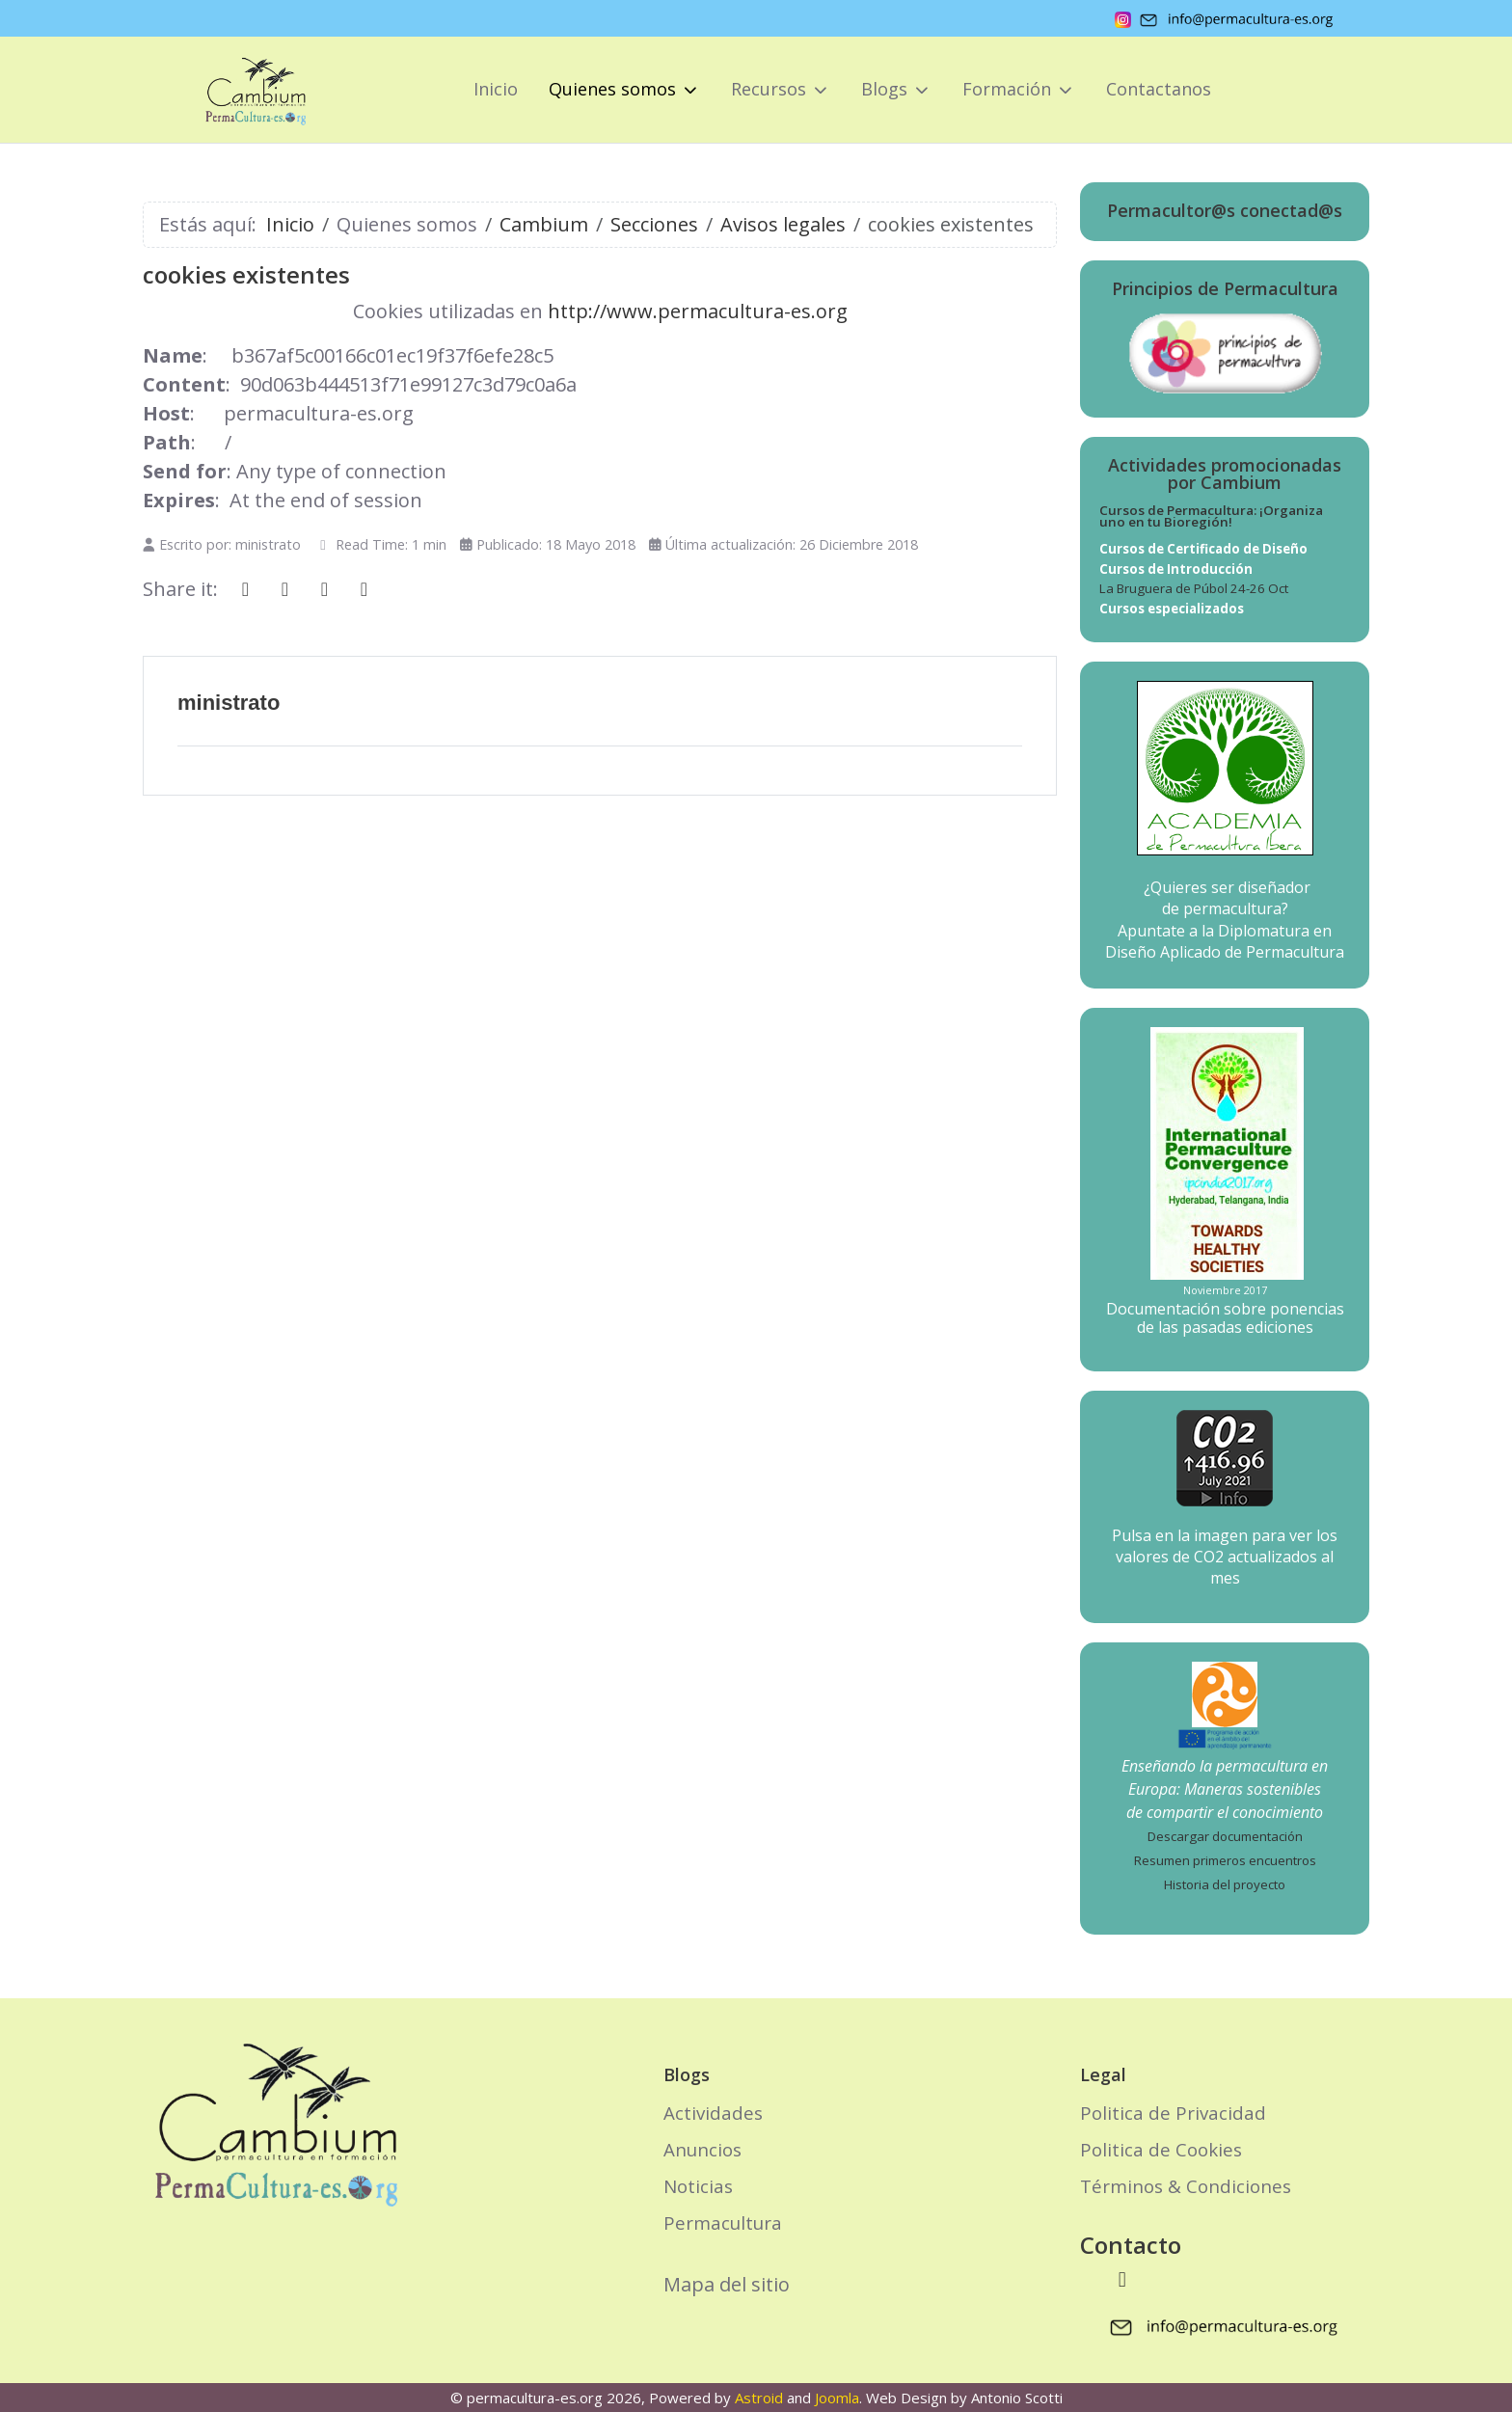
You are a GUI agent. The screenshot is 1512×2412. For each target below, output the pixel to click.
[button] (624, 89)
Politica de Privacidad (1173, 2112)
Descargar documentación (1225, 1836)
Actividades (713, 2112)
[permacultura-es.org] (228, 89)
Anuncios (702, 2149)
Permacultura (722, 2222)
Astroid (759, 2397)
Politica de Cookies (1161, 2149)
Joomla (837, 2397)
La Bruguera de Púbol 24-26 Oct (1193, 588)
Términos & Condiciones (1185, 2186)
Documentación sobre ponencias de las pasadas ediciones (1225, 1318)
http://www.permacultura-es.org (698, 311)
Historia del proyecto (1224, 1884)
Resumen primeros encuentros (1225, 1860)
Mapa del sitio (726, 2284)
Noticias (698, 2186)
